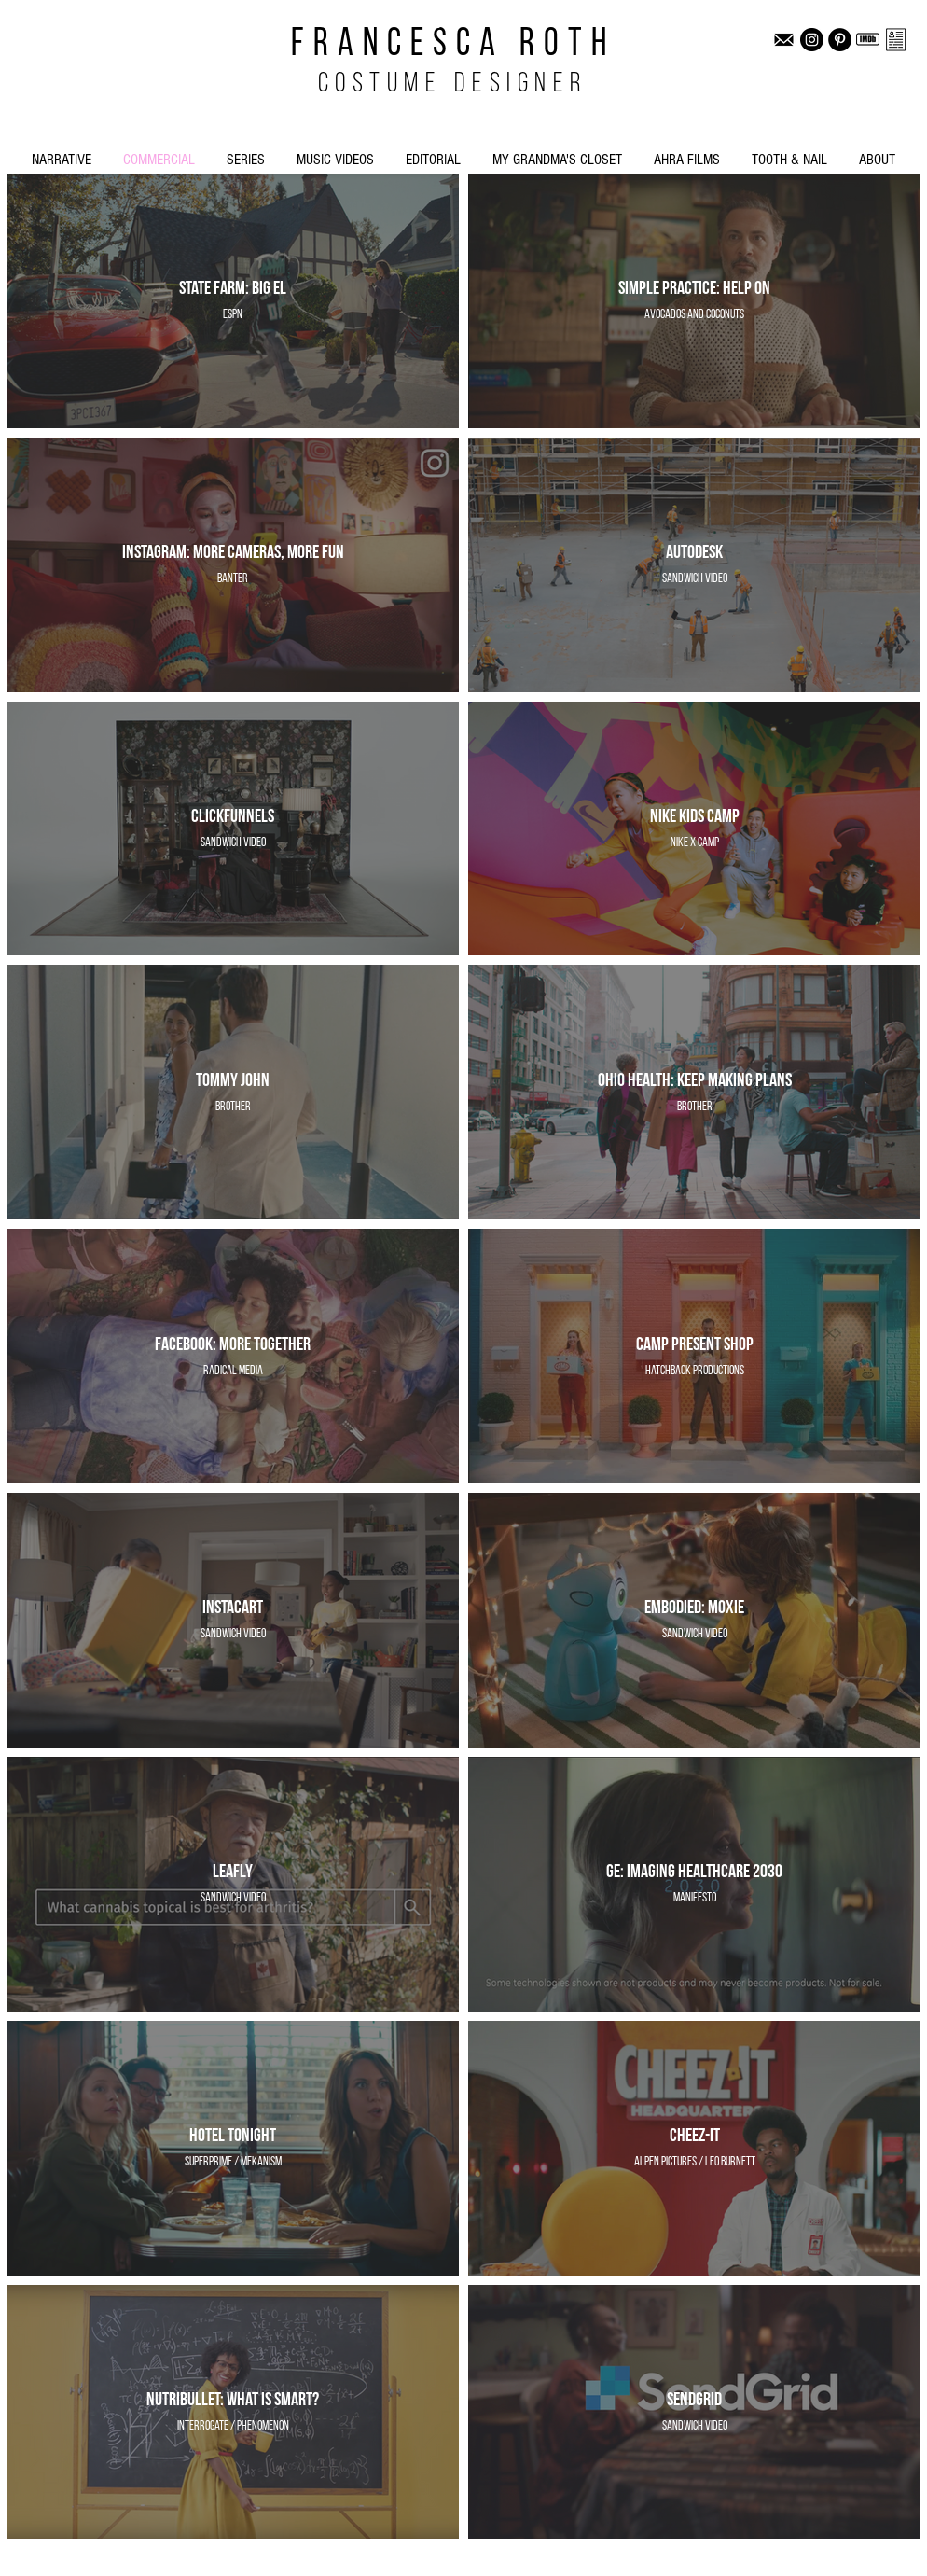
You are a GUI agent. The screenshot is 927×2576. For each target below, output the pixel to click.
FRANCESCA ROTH (453, 44)
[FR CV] (895, 39)
